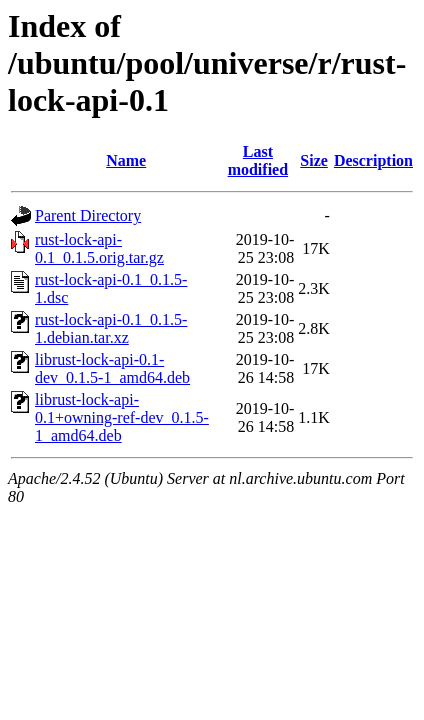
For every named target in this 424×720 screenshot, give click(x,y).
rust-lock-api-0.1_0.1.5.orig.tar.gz (99, 248)
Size (314, 160)
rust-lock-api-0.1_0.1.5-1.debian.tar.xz (111, 328)
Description (373, 160)
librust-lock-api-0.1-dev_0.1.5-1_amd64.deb (112, 368)
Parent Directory (88, 215)
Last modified (258, 160)
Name (126, 160)
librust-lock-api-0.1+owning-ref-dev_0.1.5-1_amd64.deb (122, 417)
